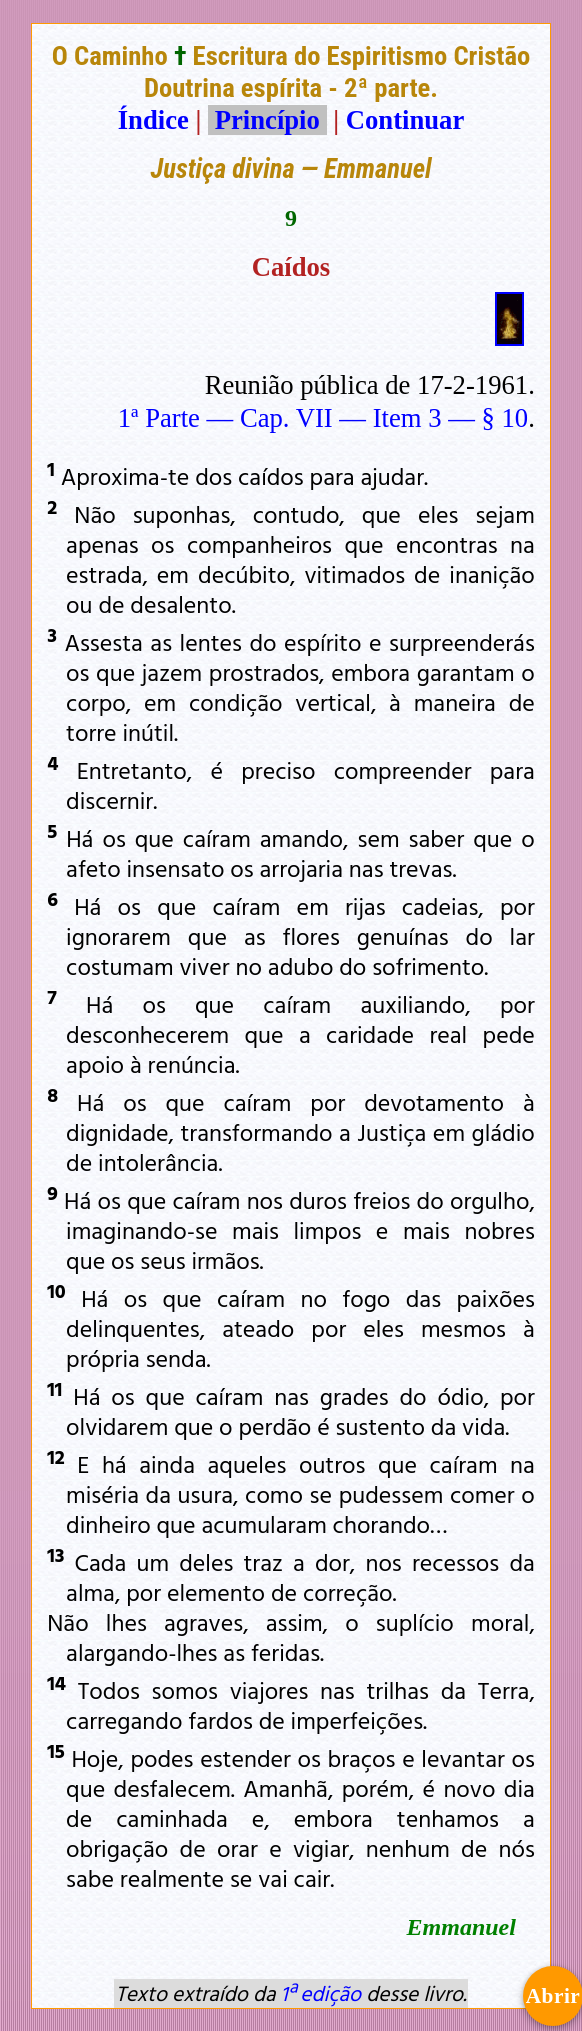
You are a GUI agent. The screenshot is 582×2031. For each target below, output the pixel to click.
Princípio (267, 120)
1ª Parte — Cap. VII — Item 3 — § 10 (323, 418)
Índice (153, 120)
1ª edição (321, 1993)
